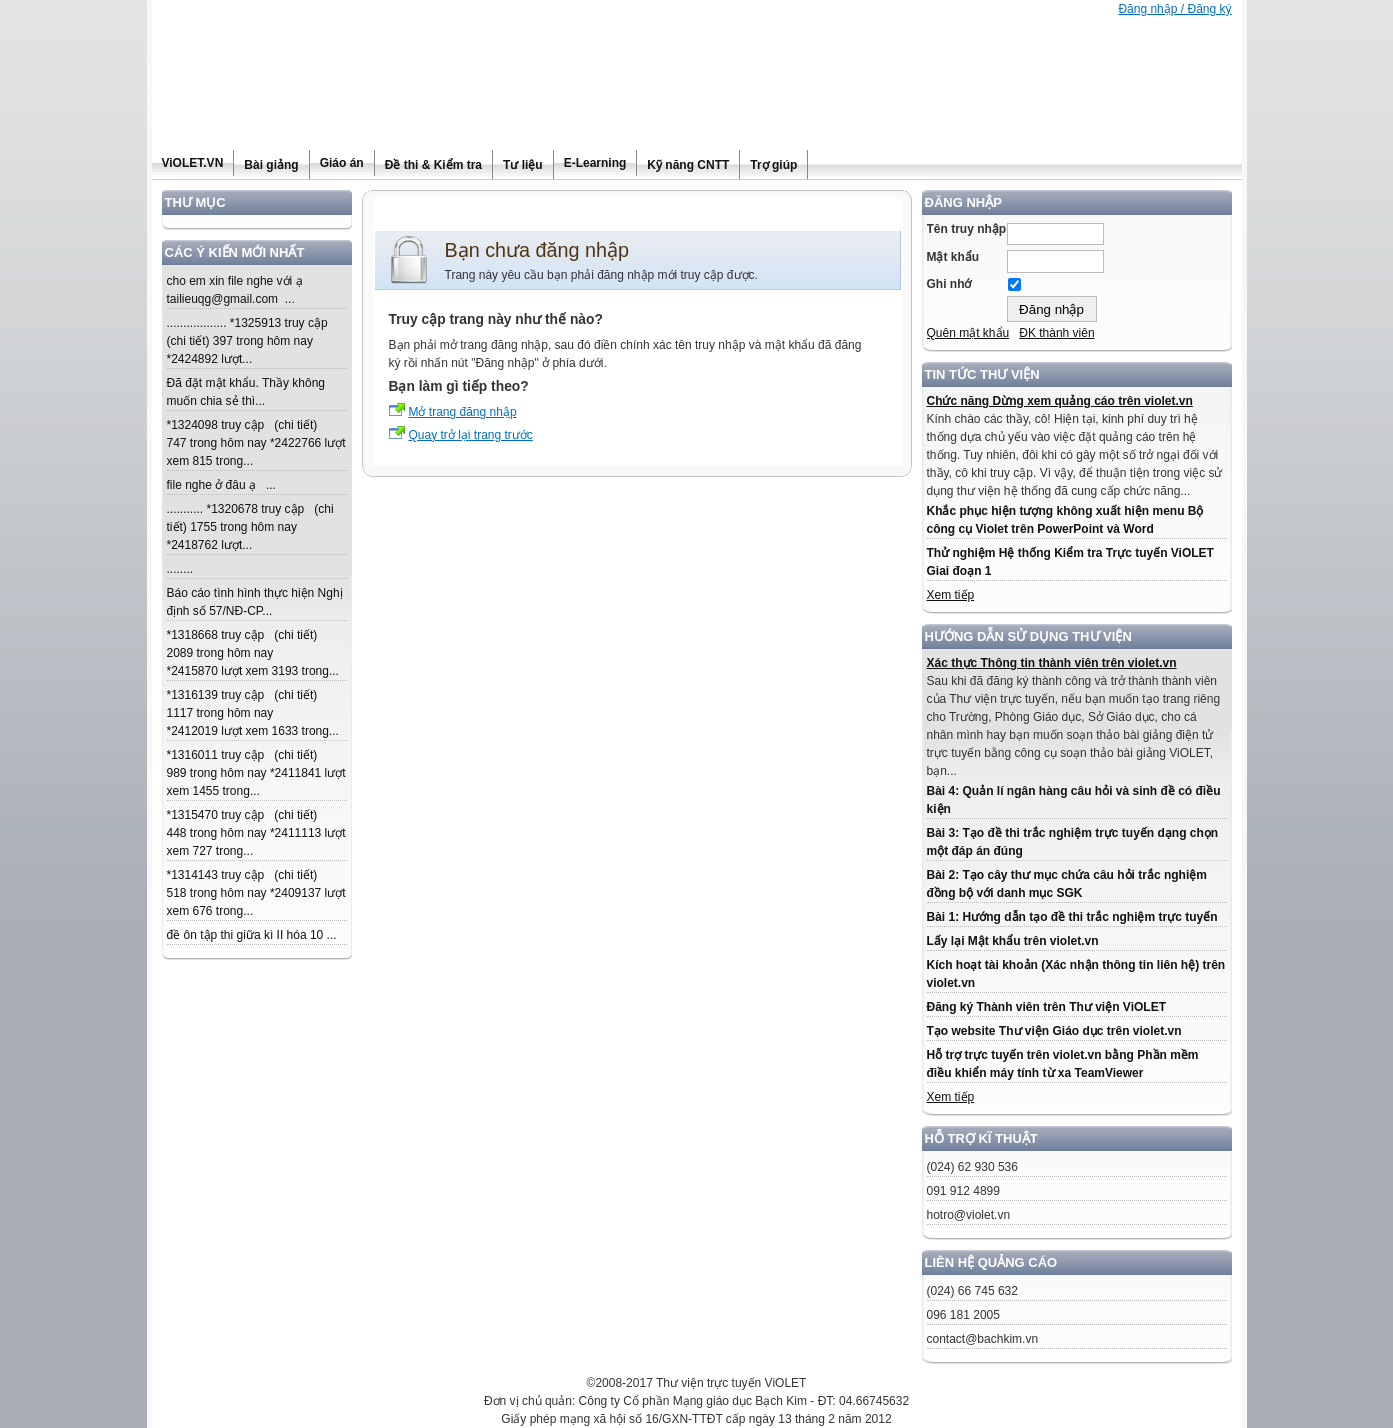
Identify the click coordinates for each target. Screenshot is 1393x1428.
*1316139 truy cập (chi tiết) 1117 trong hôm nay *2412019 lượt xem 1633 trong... (253, 713)
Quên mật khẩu (968, 333)
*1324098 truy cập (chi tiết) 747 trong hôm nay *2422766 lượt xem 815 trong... (256, 443)
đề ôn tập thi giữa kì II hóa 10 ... (252, 935)
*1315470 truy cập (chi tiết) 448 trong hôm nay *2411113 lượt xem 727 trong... (256, 833)
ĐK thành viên (1056, 333)
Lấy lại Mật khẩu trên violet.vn (1013, 941)
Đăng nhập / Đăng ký (1174, 9)
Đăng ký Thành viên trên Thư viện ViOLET (1046, 1007)
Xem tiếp (951, 595)
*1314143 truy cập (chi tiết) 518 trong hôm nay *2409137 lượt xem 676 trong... (256, 893)
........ (180, 569)
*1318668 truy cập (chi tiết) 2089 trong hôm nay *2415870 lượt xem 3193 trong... (253, 653)
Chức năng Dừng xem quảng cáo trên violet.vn (1060, 401)
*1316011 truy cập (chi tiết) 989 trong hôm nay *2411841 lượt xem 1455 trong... (256, 773)
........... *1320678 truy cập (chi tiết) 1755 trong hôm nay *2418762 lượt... (250, 527)
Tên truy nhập (967, 229)
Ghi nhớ (949, 284)
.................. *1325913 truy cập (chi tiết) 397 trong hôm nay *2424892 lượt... (251, 341)
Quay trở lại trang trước (471, 435)
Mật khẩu (953, 257)
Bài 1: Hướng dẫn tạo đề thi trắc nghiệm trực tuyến (1072, 917)
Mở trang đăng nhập (463, 412)
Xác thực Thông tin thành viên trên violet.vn (1052, 663)
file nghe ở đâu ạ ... (221, 485)
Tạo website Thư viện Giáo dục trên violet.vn (1054, 1031)
